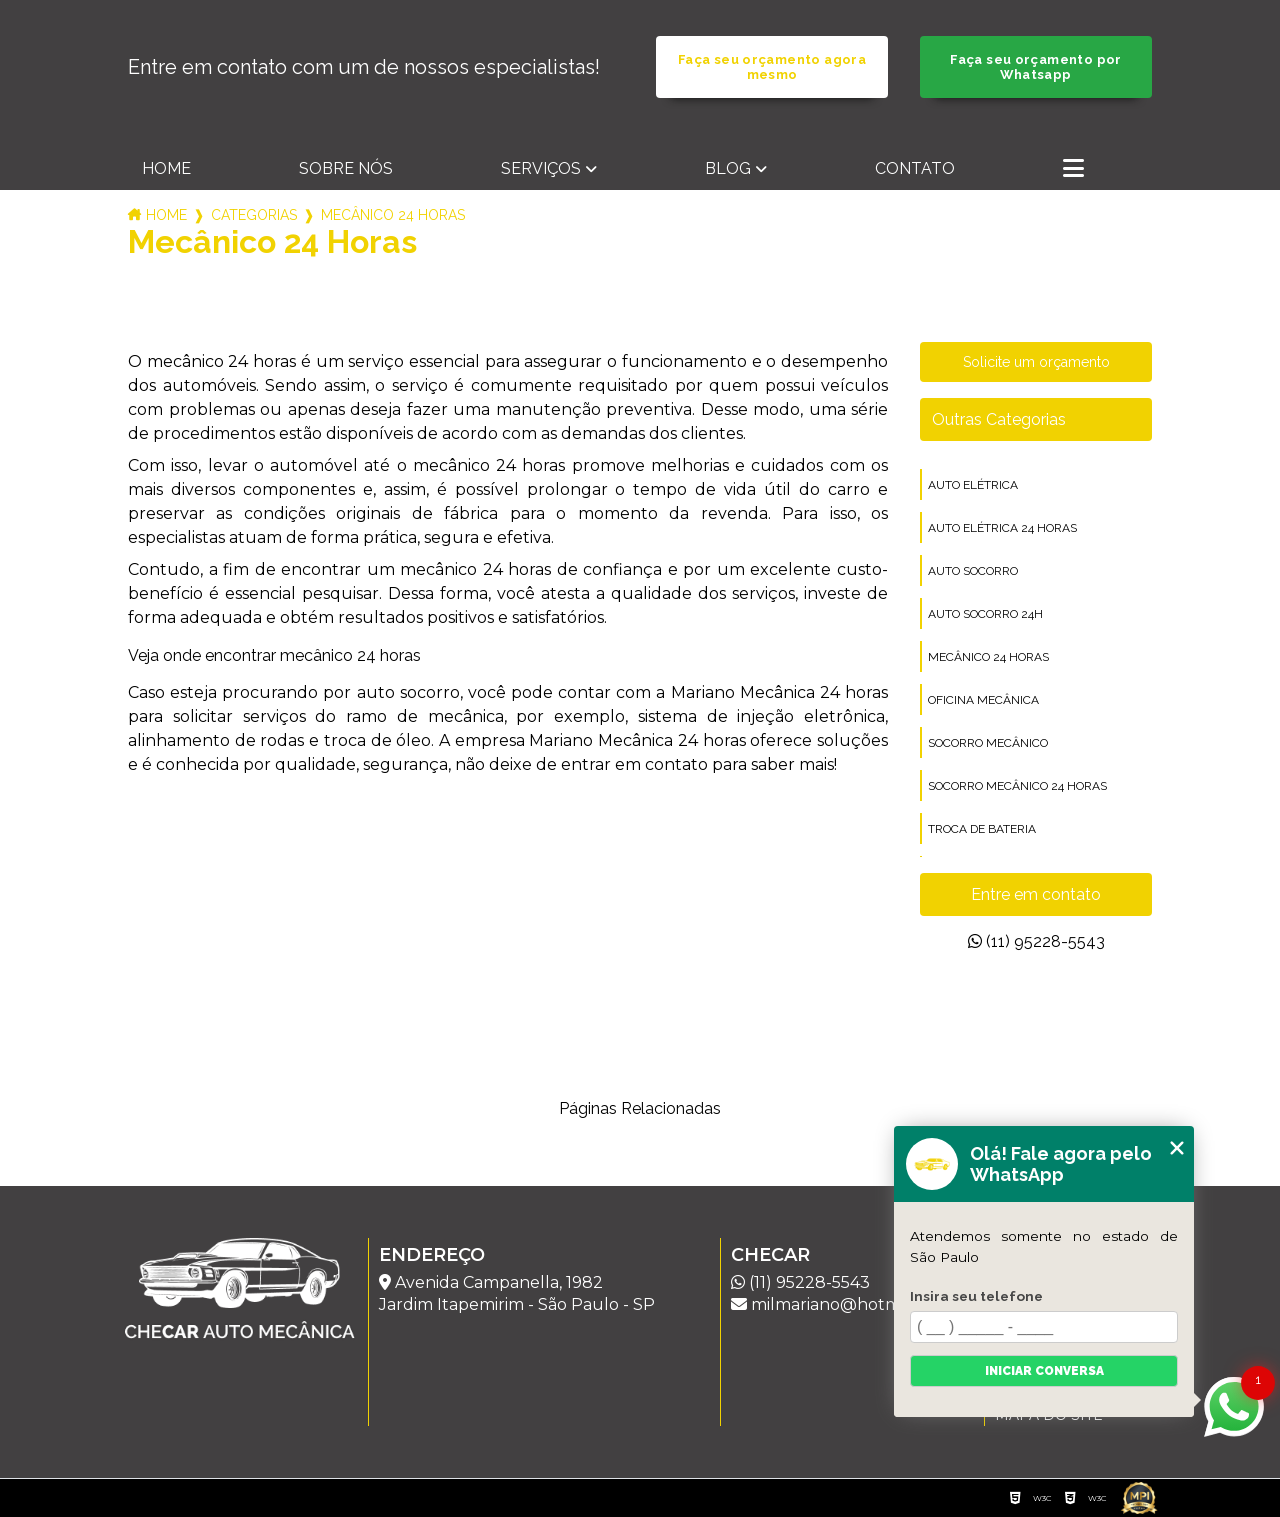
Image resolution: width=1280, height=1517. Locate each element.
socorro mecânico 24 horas (1017, 786)
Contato (915, 168)
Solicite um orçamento (1036, 362)
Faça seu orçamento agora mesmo (772, 67)
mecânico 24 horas (988, 657)
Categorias (254, 215)
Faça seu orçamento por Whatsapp (1035, 67)
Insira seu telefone (976, 1296)
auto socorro (973, 571)
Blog (728, 168)
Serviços (541, 168)
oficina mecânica (983, 700)
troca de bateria (982, 829)
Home (166, 168)
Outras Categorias (999, 419)
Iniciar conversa (1044, 1371)
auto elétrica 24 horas (1002, 528)
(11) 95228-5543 (1036, 941)
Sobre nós (346, 168)
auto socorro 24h (985, 614)
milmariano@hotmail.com (843, 1304)
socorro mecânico (988, 743)
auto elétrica (973, 485)
